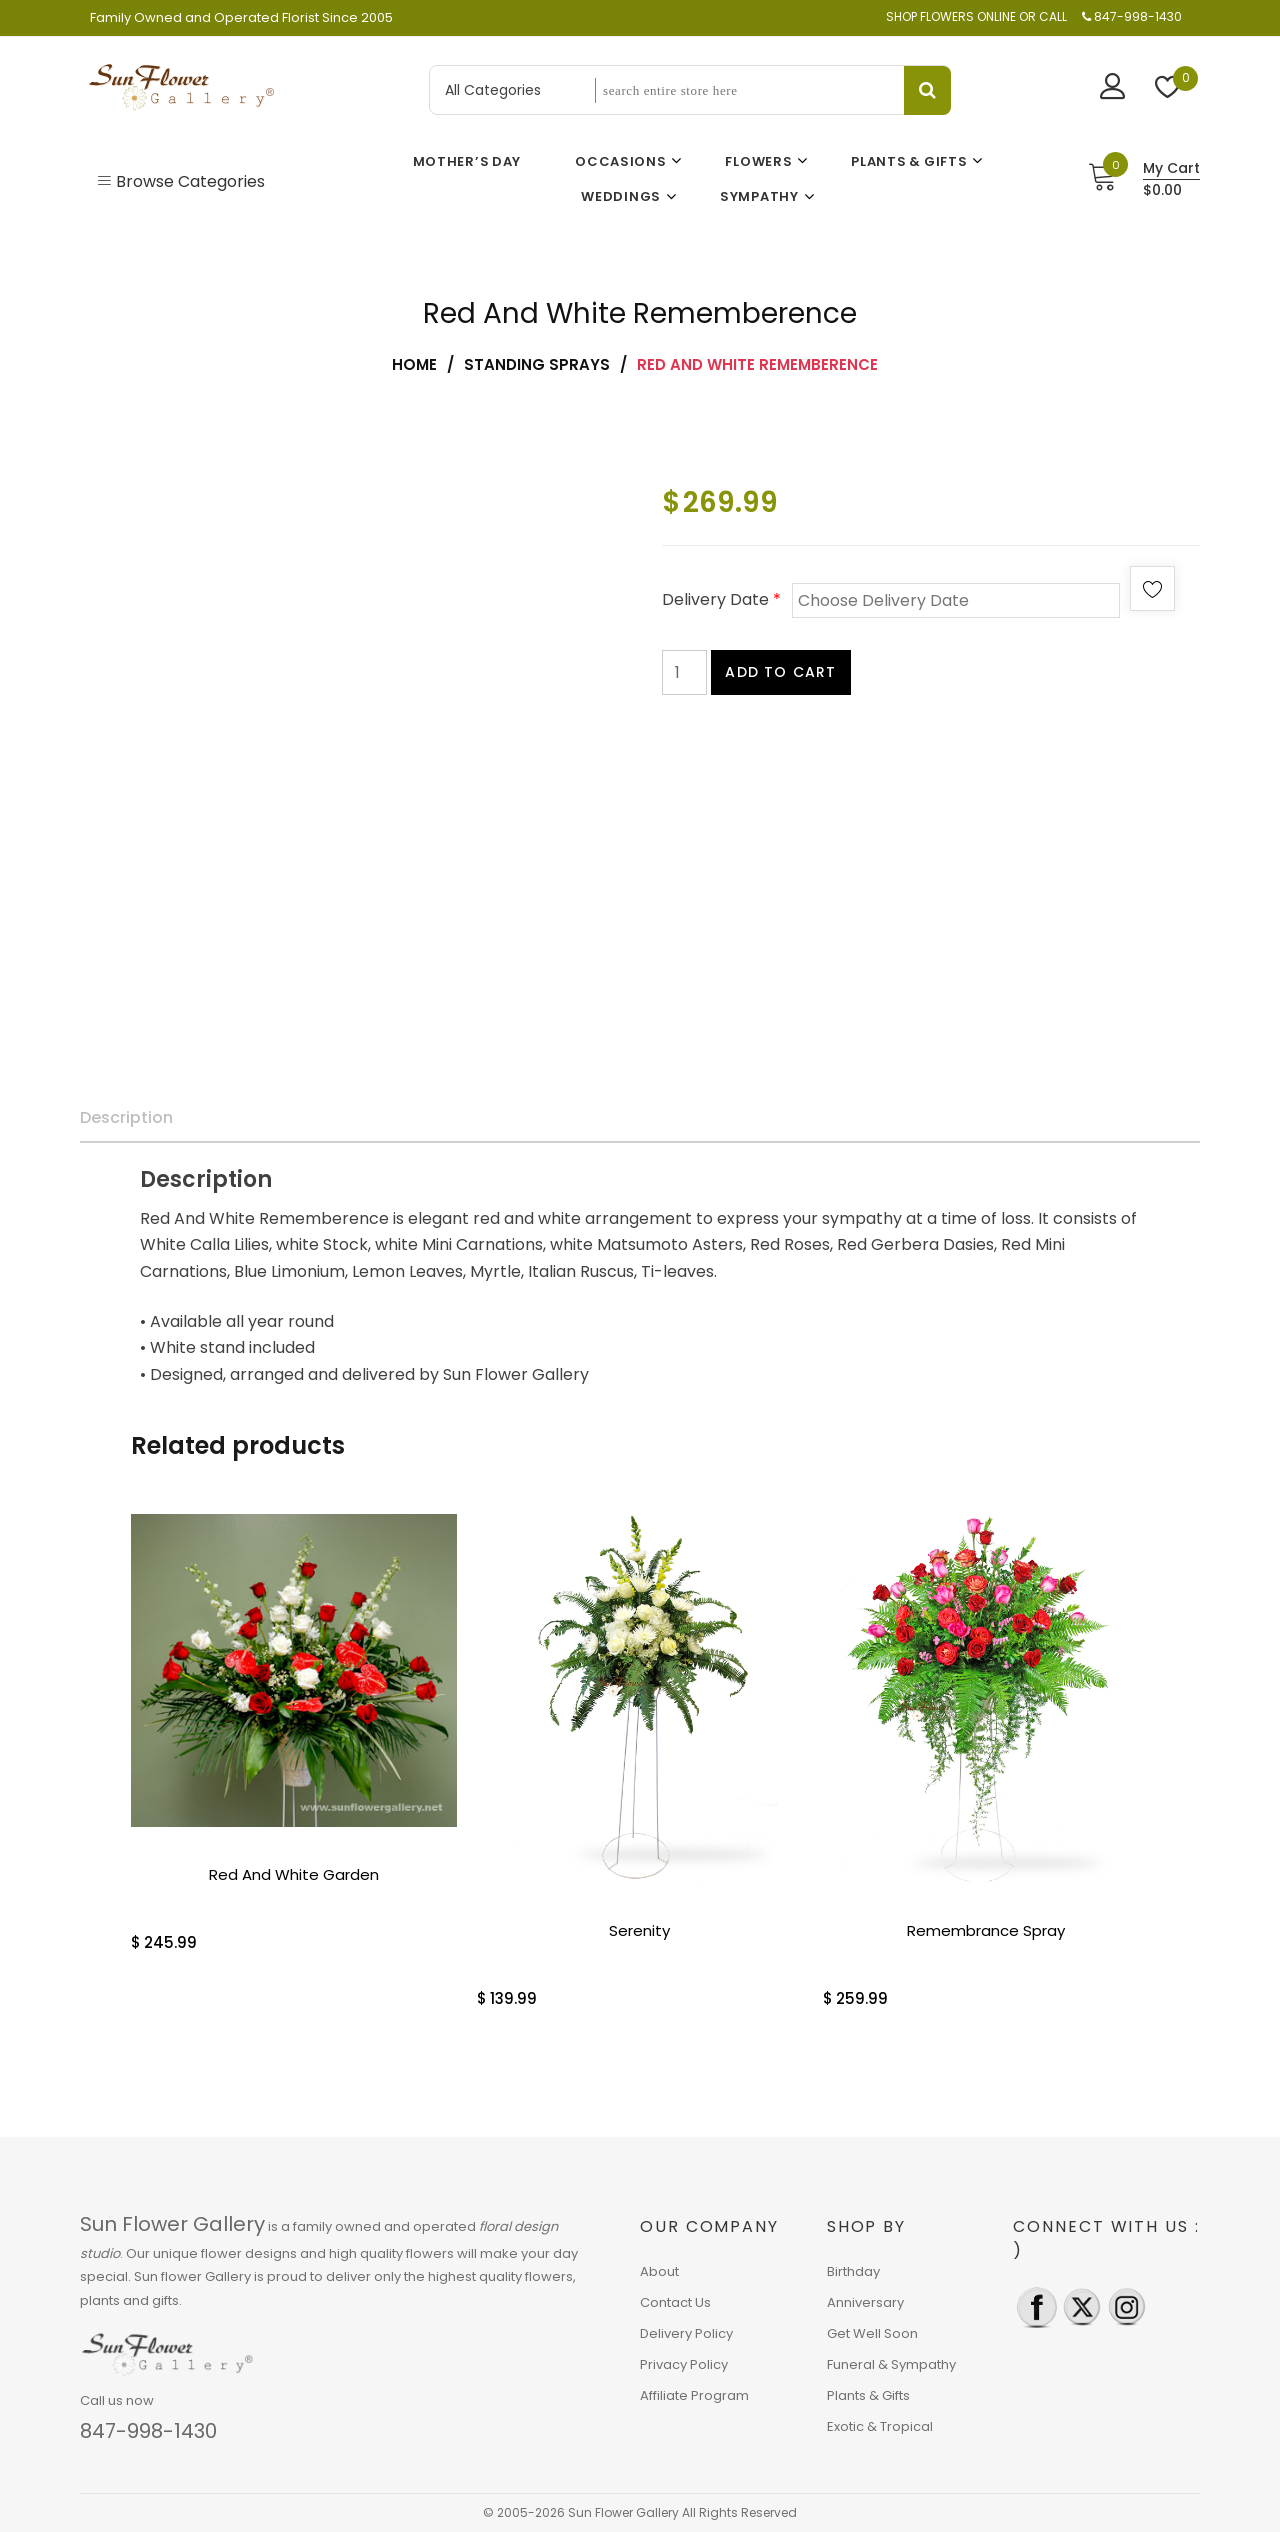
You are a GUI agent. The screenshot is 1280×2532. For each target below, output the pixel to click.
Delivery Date (721, 599)
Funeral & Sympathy (891, 2364)
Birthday (853, 2271)
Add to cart (780, 672)
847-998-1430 (148, 2431)
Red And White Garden (294, 1874)
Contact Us (675, 2302)
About (659, 2271)
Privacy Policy (684, 2364)
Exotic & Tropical (880, 2426)
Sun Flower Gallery (172, 2224)
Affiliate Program (694, 2395)
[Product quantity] (684, 672)
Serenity (639, 1930)
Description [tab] (126, 1117)
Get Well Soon (872, 2333)
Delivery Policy (686, 2333)
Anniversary (865, 2302)
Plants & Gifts (868, 2395)
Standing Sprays (537, 364)
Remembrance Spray (986, 1930)
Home (414, 364)
